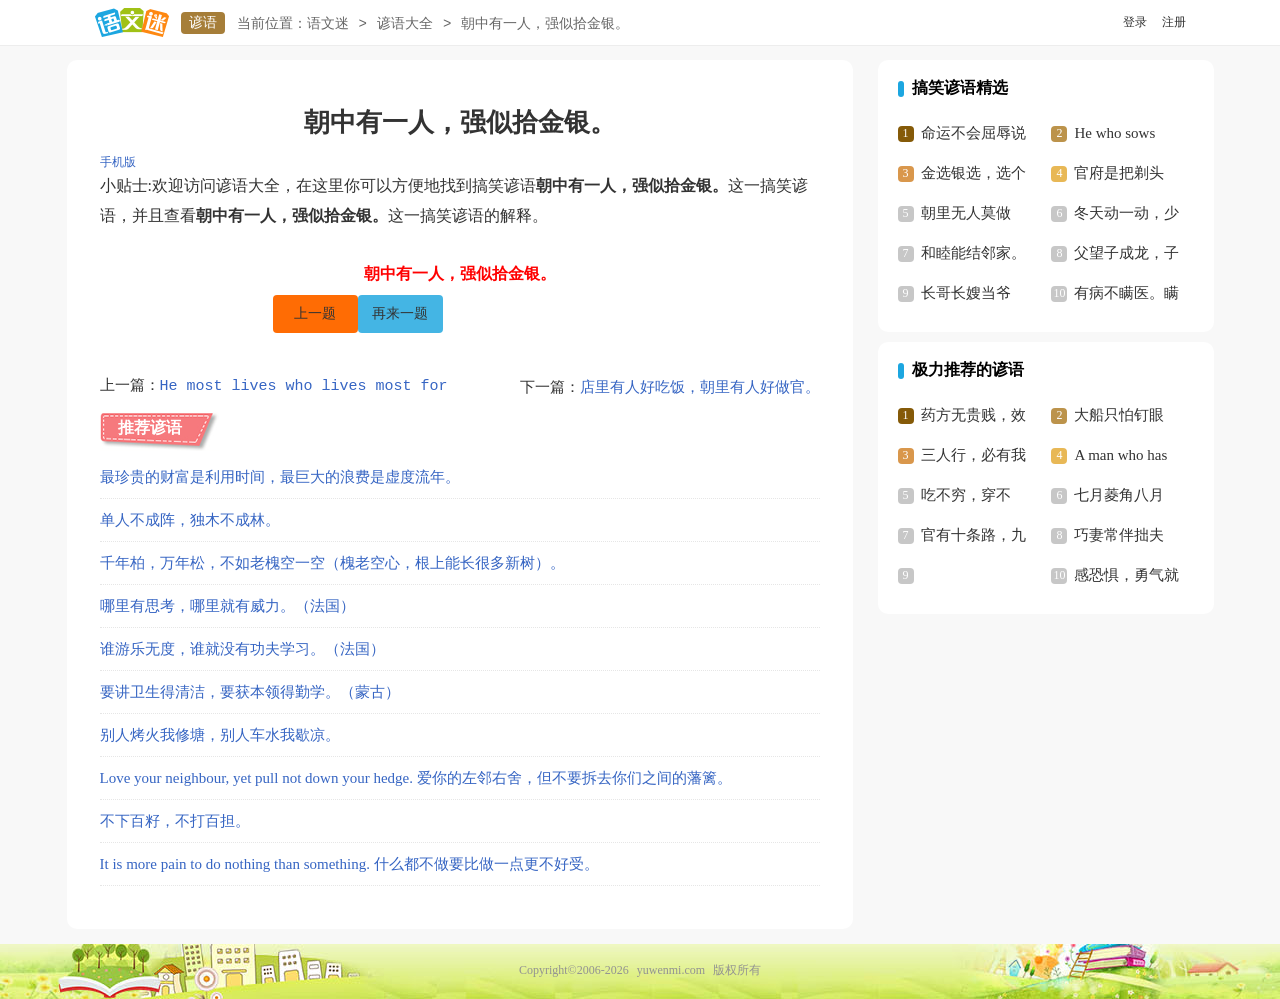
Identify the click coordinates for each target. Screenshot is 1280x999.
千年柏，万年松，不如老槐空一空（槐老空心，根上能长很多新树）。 (332, 563)
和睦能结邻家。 (973, 253)
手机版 (118, 162)
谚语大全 (405, 23)
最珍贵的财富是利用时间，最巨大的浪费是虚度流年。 (280, 477)
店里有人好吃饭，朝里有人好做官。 (700, 387)
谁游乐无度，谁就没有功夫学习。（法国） (242, 649)
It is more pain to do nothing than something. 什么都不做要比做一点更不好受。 (349, 864)
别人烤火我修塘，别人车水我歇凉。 (220, 735)
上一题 (315, 313)
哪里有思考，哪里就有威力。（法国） (227, 606)
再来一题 (400, 313)
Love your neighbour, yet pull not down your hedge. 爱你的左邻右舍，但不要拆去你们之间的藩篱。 (416, 778)
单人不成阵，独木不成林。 (190, 520)
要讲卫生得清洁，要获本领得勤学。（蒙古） (250, 692)
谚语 (203, 22)
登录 (1135, 22)
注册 (1174, 22)
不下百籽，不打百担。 (175, 821)
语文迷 (328, 23)
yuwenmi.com (671, 970)
